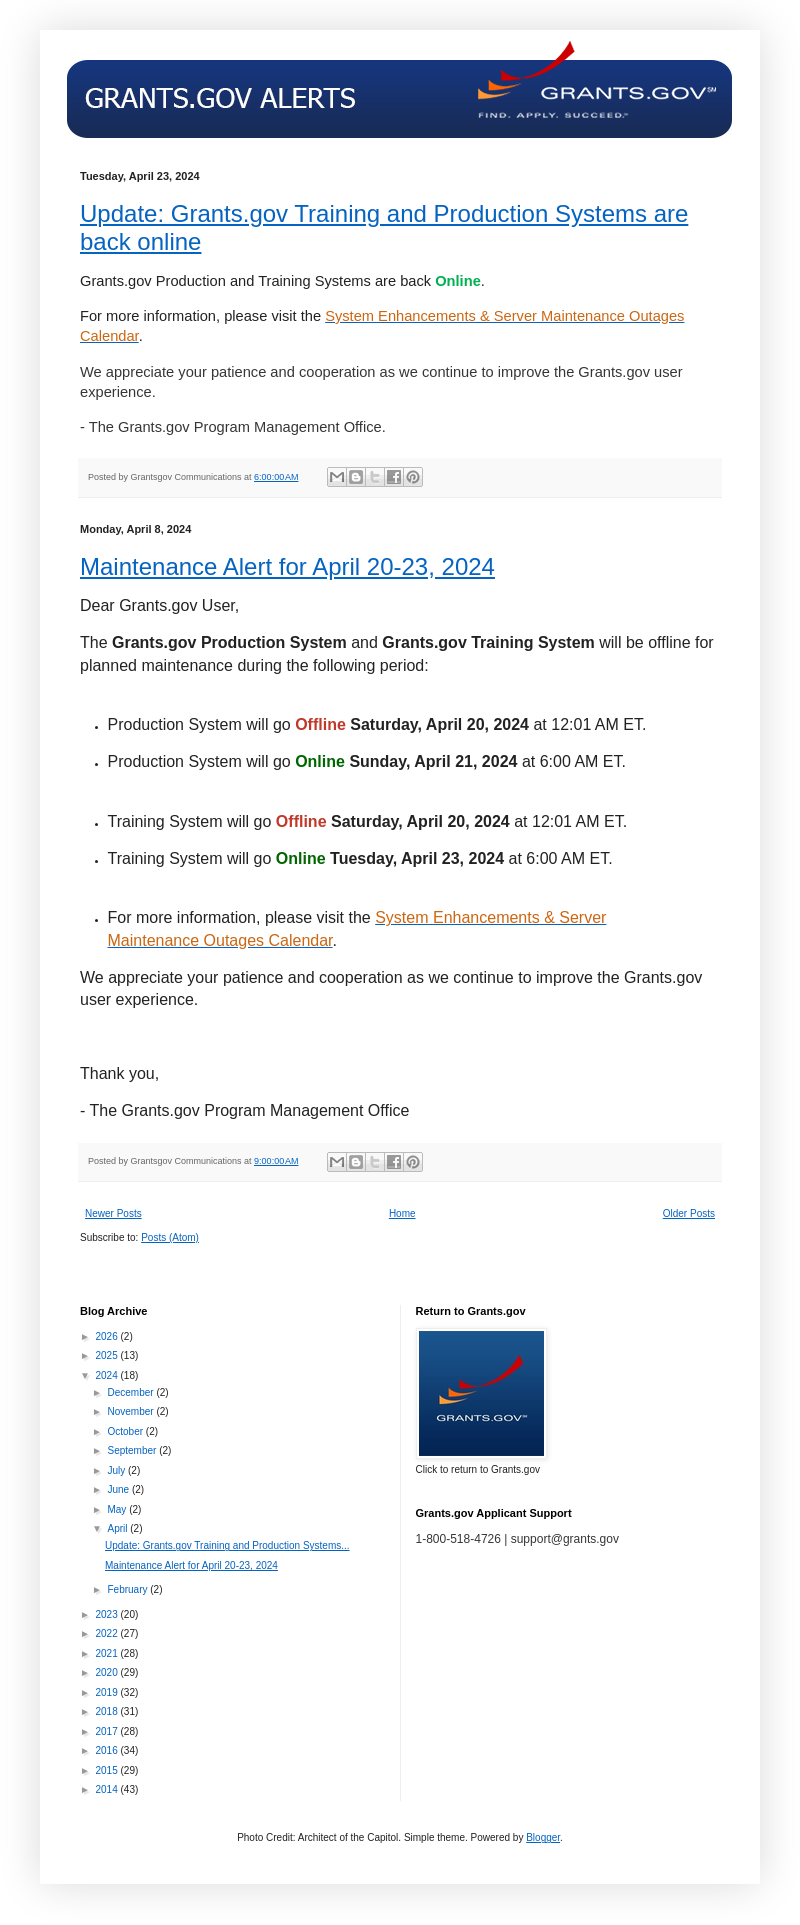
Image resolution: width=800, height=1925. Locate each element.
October (126, 1431)
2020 (107, 1672)
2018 (107, 1711)
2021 (107, 1653)
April (118, 1528)
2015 (107, 1770)
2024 (107, 1375)
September (133, 1450)
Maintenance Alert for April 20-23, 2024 (287, 566)
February (128, 1589)
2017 (107, 1731)
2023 (107, 1614)
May (118, 1509)
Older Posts (689, 1213)
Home (402, 1213)
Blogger (543, 1837)
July (117, 1470)
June (119, 1489)
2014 (107, 1789)
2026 (107, 1336)
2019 (107, 1692)
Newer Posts (113, 1213)
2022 (107, 1633)
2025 (107, 1355)
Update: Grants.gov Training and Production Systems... (227, 1545)
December (131, 1392)
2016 (107, 1750)
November (131, 1411)
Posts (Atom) (170, 1237)
